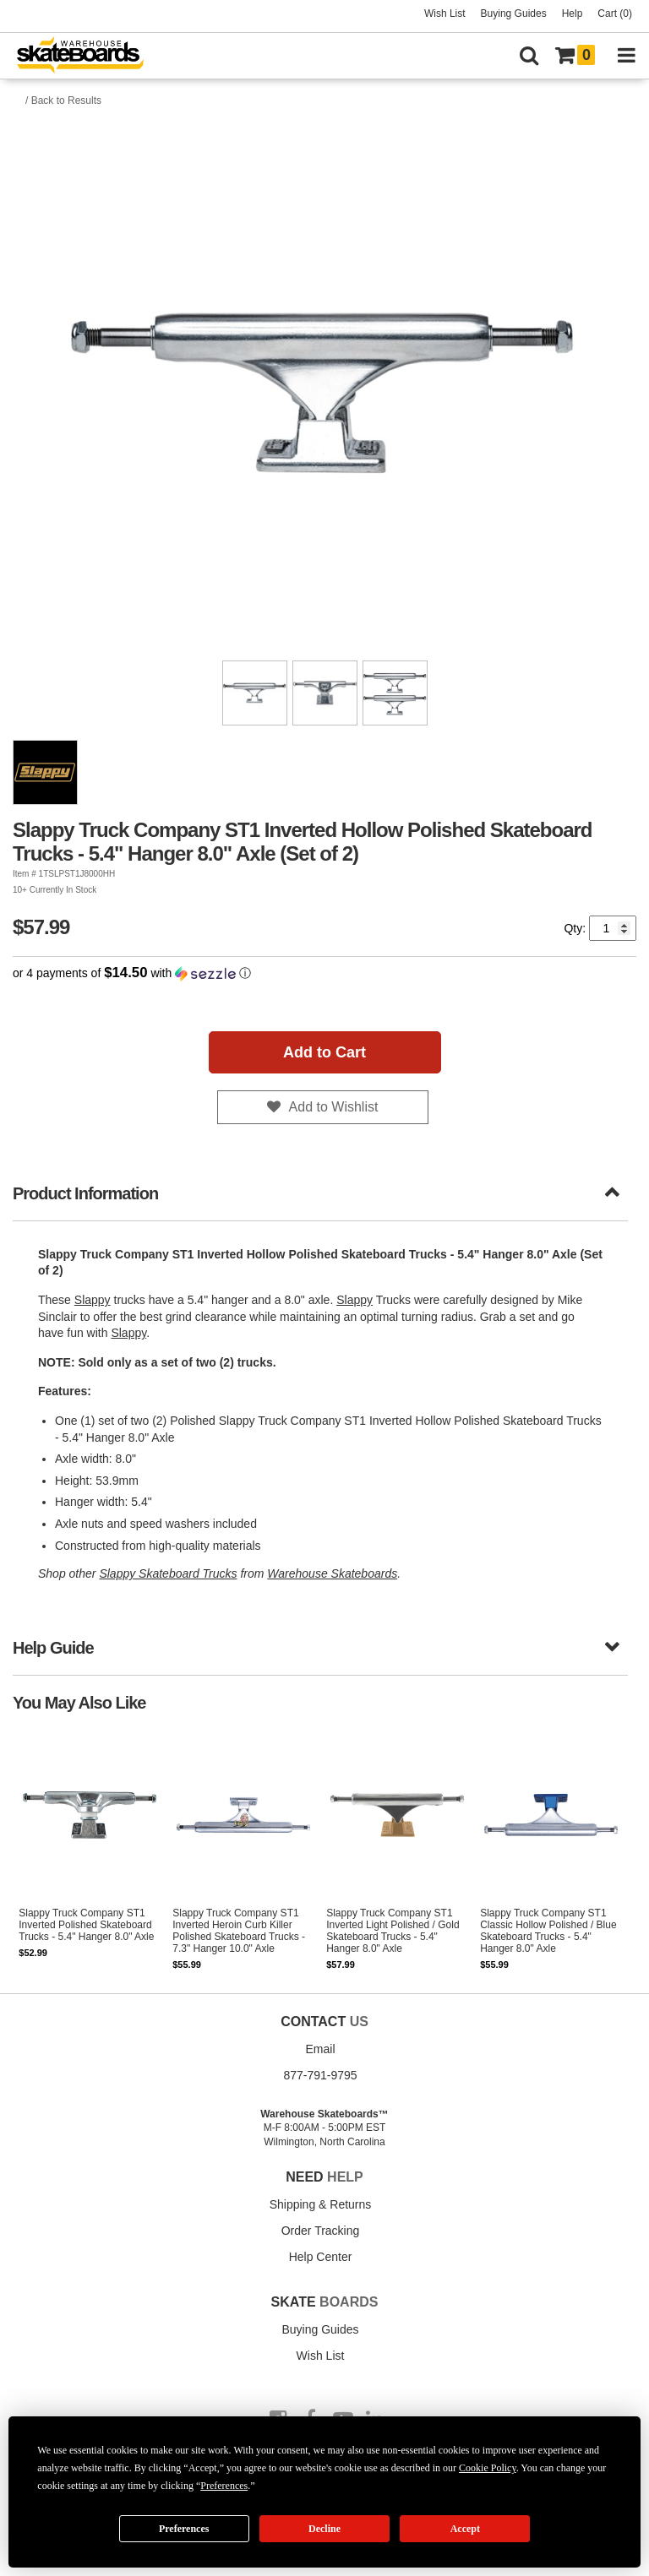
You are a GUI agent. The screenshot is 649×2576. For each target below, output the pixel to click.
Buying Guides (514, 13)
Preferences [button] (224, 2486)
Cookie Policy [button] (487, 2468)
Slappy (92, 1300)
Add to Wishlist (334, 1107)
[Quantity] (612, 928)
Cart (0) (614, 13)
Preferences (184, 2529)
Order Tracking (320, 2230)
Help (572, 13)
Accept (465, 2529)
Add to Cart (324, 1052)
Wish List (445, 13)
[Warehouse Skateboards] (89, 56)
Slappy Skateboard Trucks (168, 1573)
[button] (324, 973)
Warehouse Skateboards (332, 1573)
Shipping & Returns (321, 2204)
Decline (324, 2529)
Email (320, 2049)
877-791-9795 (320, 2075)
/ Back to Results (63, 100)
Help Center (320, 2257)
